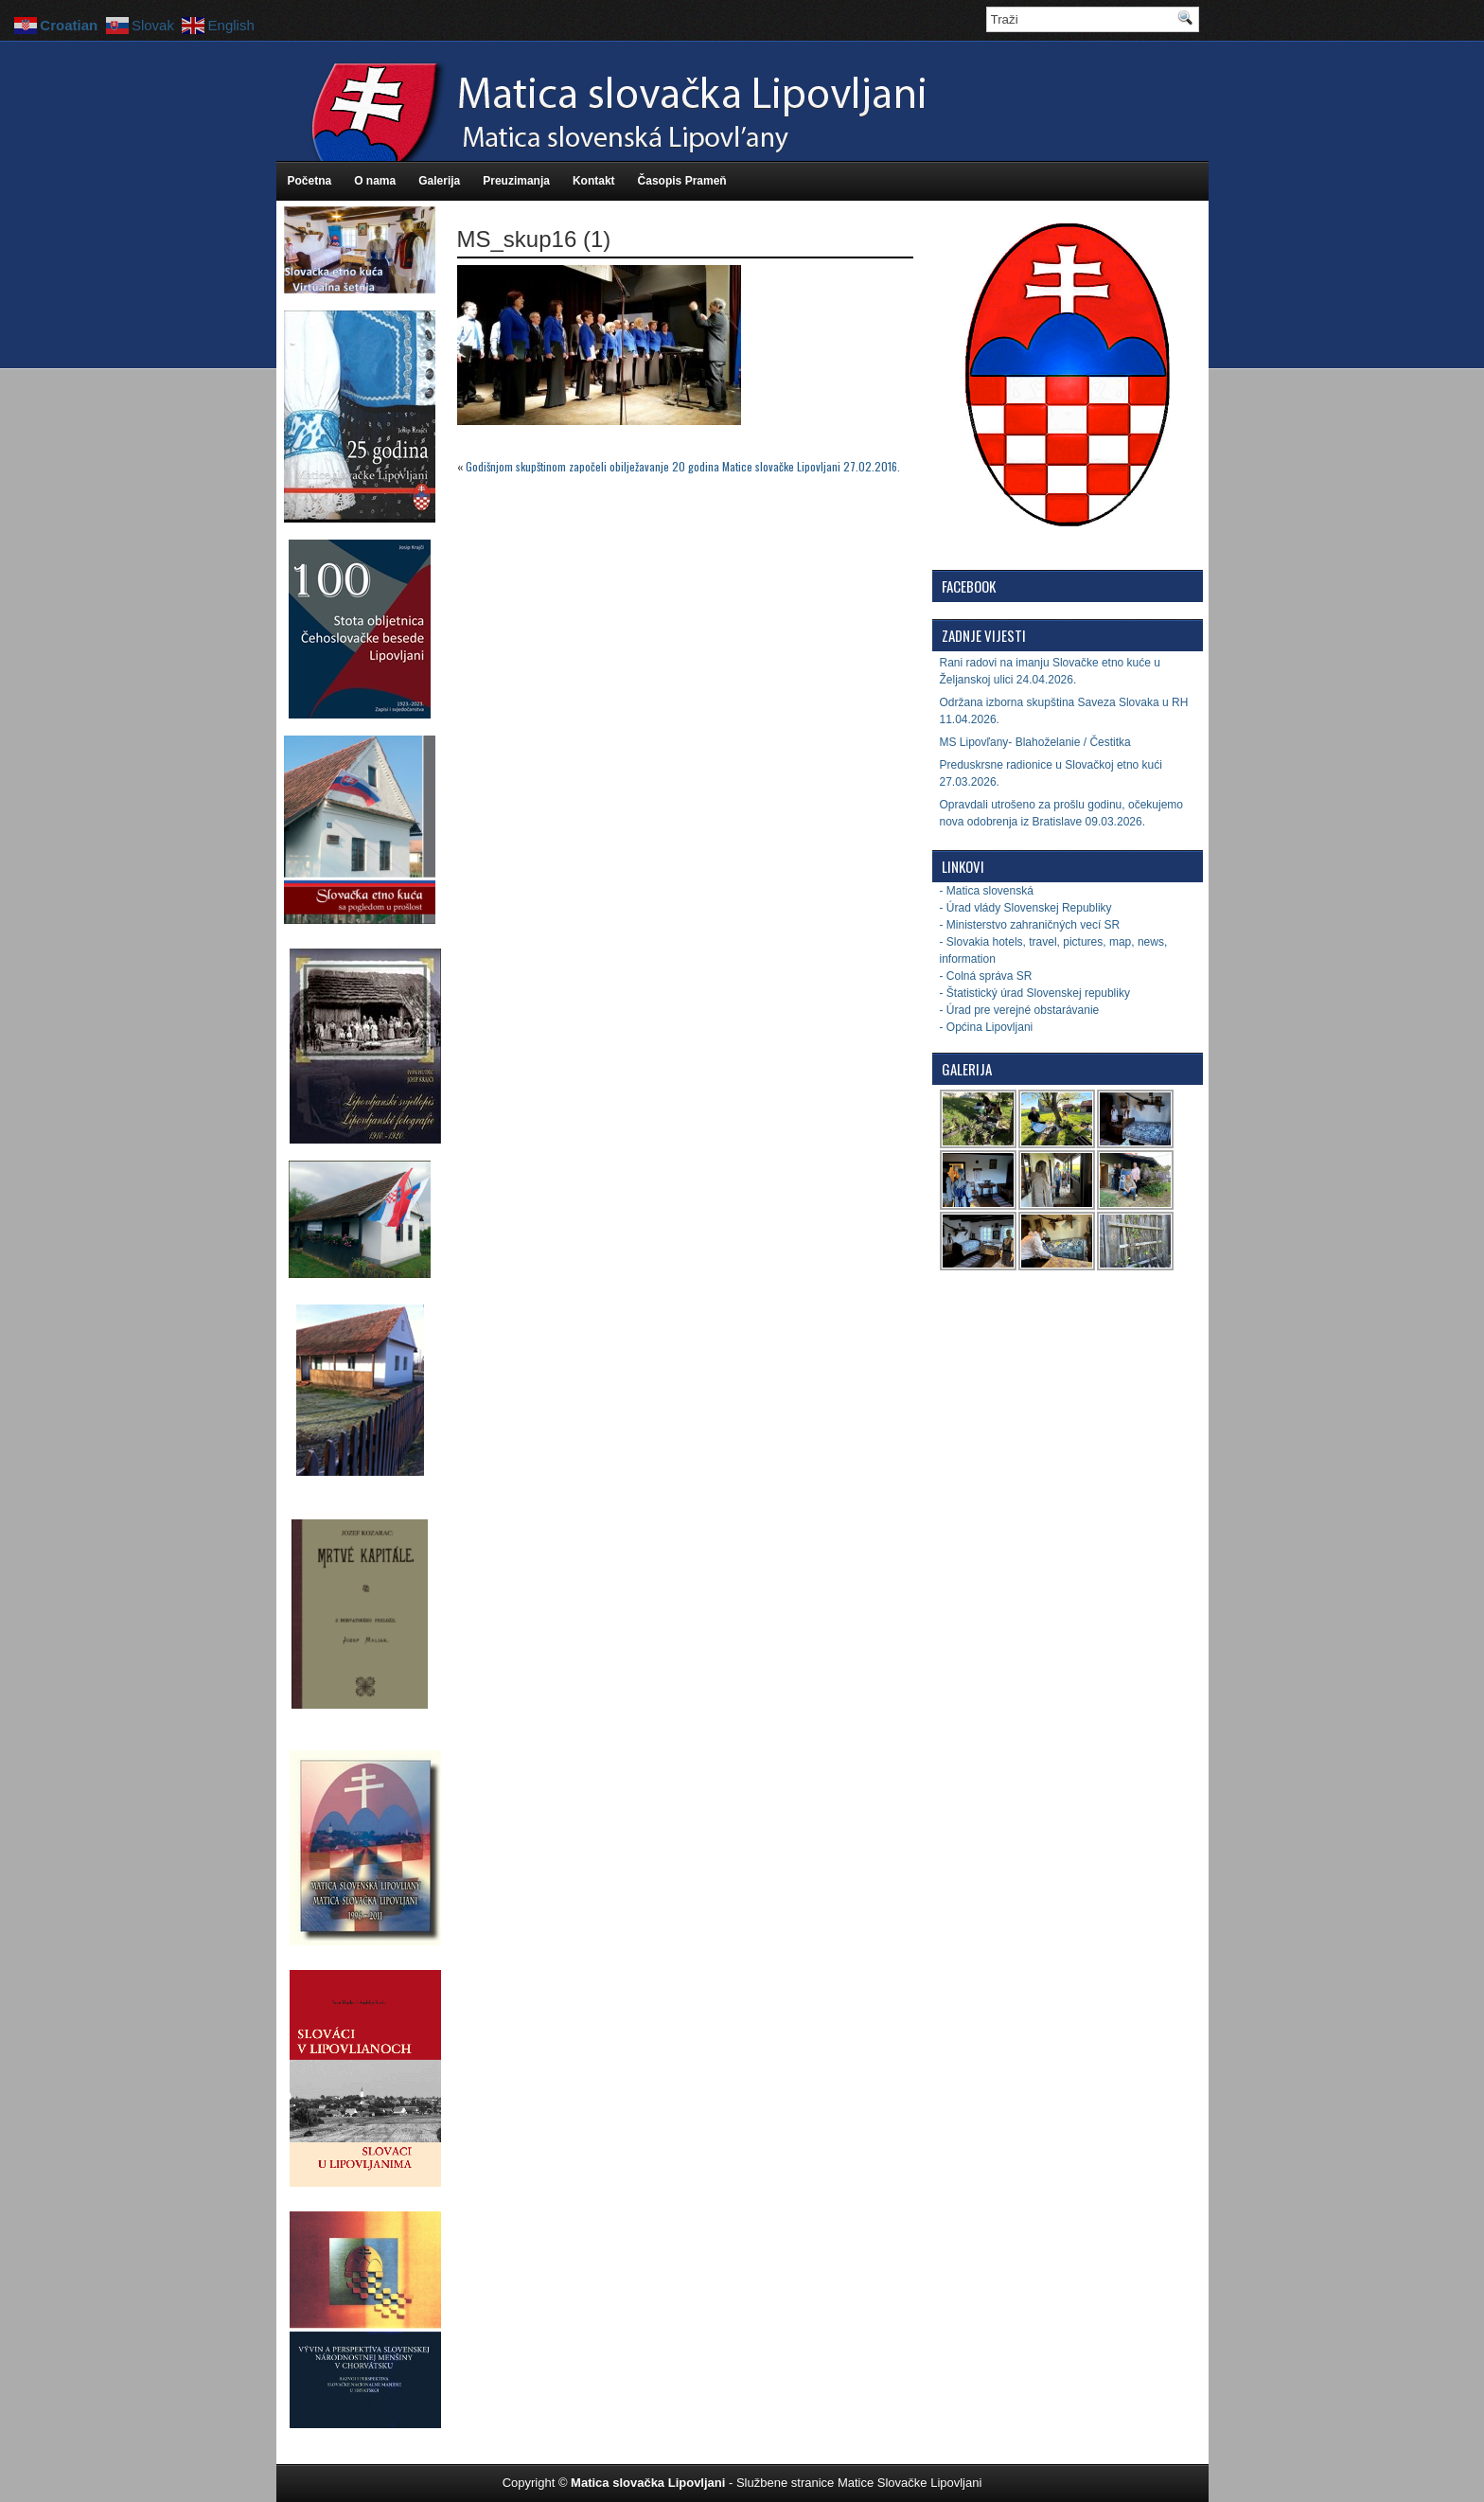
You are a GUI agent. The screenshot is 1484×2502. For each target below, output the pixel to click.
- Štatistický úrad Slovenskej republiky (1035, 993)
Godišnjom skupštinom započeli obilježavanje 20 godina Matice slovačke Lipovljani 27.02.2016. (683, 466)
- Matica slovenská (987, 890)
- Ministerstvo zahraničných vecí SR (1030, 925)
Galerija (439, 180)
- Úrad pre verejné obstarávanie (1020, 1010)
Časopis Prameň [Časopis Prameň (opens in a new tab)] (682, 180)
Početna (310, 180)
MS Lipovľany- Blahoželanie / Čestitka (1035, 742)
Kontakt (594, 180)
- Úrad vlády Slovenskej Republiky (1026, 907)
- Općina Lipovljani (987, 1027)
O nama (375, 180)
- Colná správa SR (986, 976)
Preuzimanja (516, 180)
